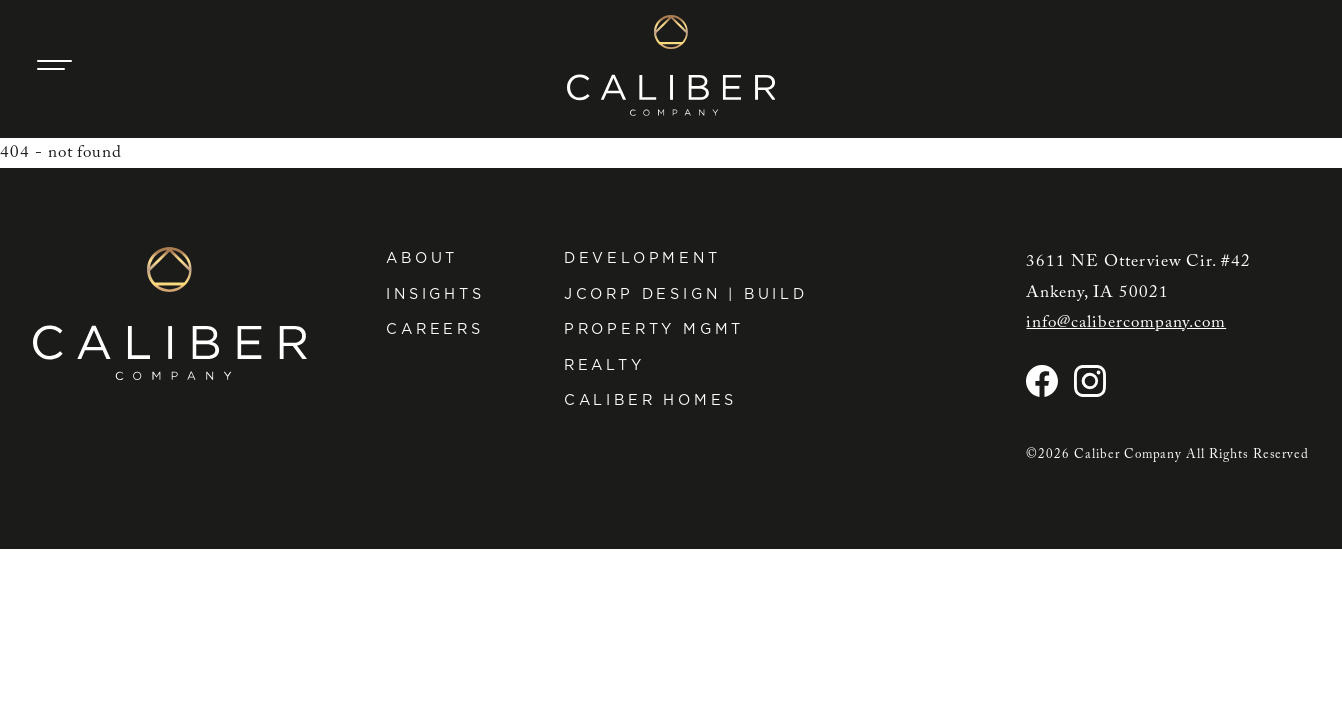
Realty (604, 364)
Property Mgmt (654, 328)
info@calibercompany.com (1126, 323)
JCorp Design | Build (686, 293)
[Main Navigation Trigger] (55, 65)
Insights (435, 293)
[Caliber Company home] (671, 65)
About (422, 257)
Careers (435, 328)
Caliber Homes (651, 399)
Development (642, 257)
